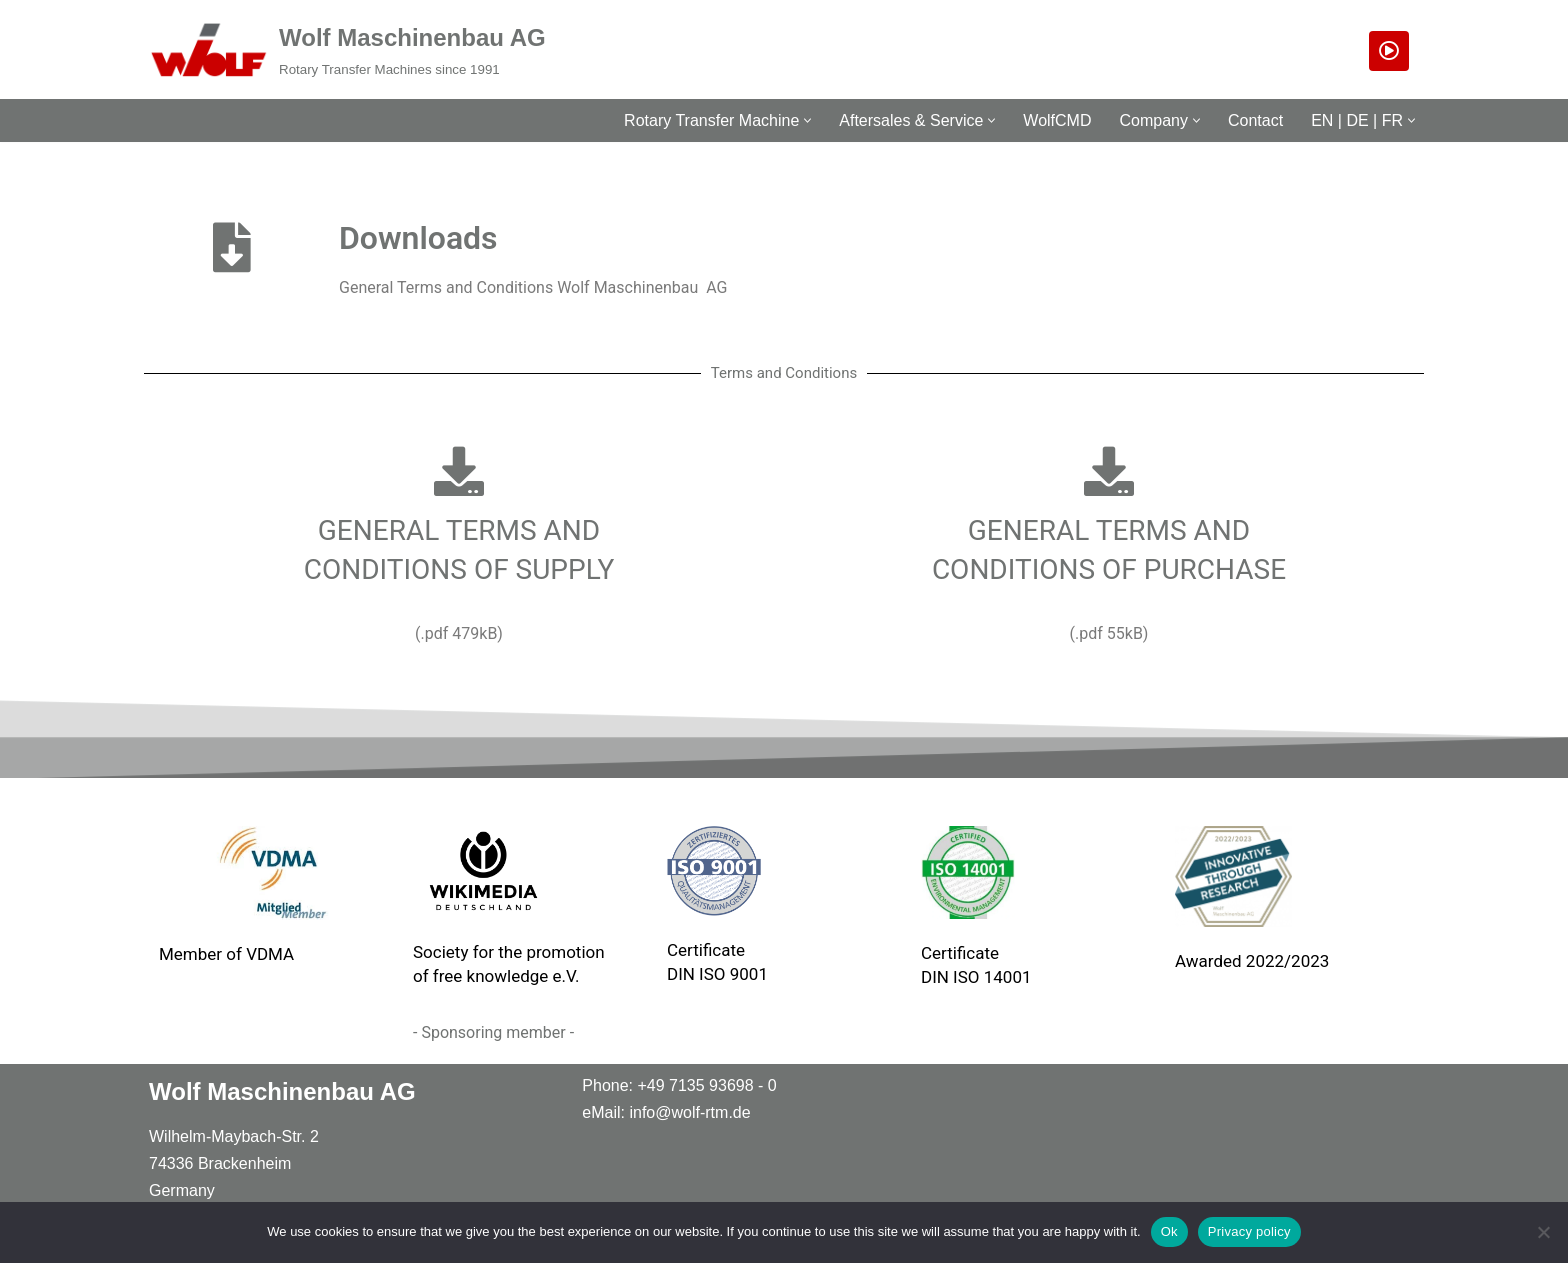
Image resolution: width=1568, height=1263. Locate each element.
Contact (1255, 120)
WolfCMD (1057, 120)
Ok (1169, 1231)
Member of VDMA (226, 954)
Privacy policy (1249, 1231)
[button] (807, 120)
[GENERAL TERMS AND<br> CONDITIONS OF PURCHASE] (1109, 471)
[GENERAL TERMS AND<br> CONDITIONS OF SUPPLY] (459, 471)
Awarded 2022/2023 (1252, 961)
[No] (1543, 1232)
